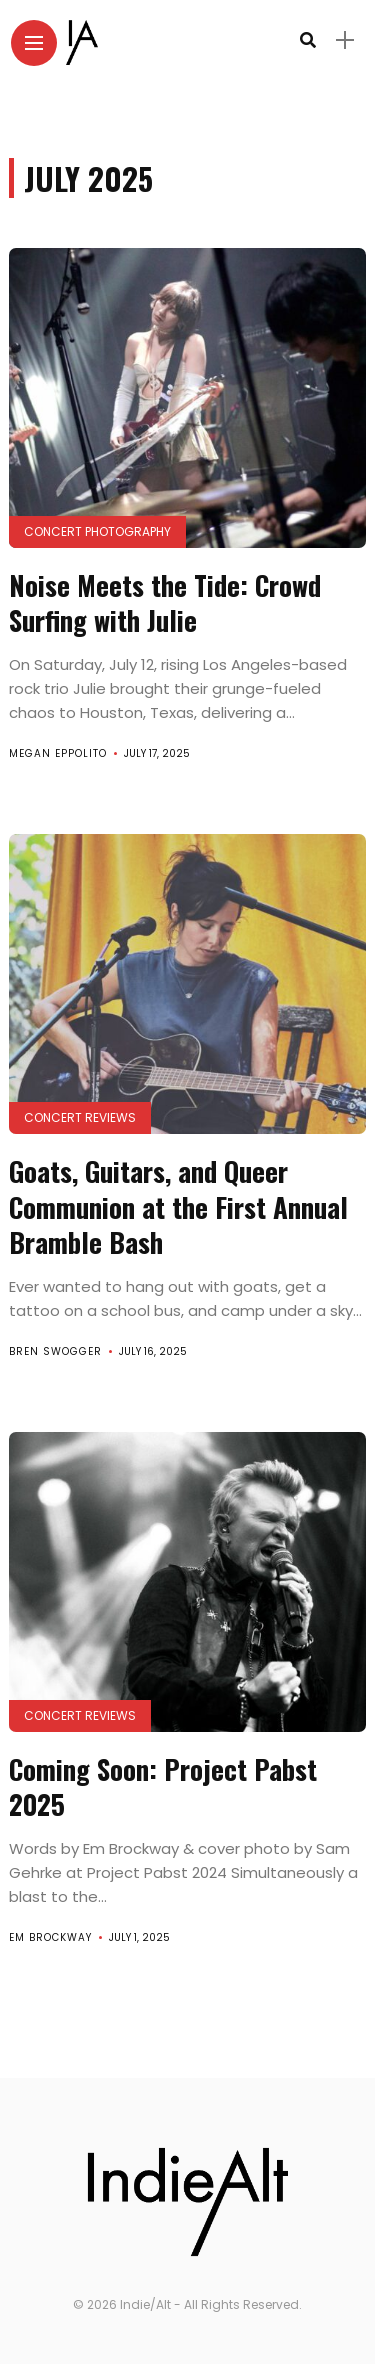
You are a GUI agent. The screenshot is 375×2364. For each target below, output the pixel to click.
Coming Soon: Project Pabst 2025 (163, 1786)
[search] (308, 40)
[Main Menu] (34, 43)
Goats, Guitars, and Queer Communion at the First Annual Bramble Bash (178, 1206)
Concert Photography (97, 531)
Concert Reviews (80, 1117)
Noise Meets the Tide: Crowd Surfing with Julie (165, 602)
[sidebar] (345, 40)
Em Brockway (50, 1937)
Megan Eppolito (58, 753)
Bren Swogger (55, 1351)
